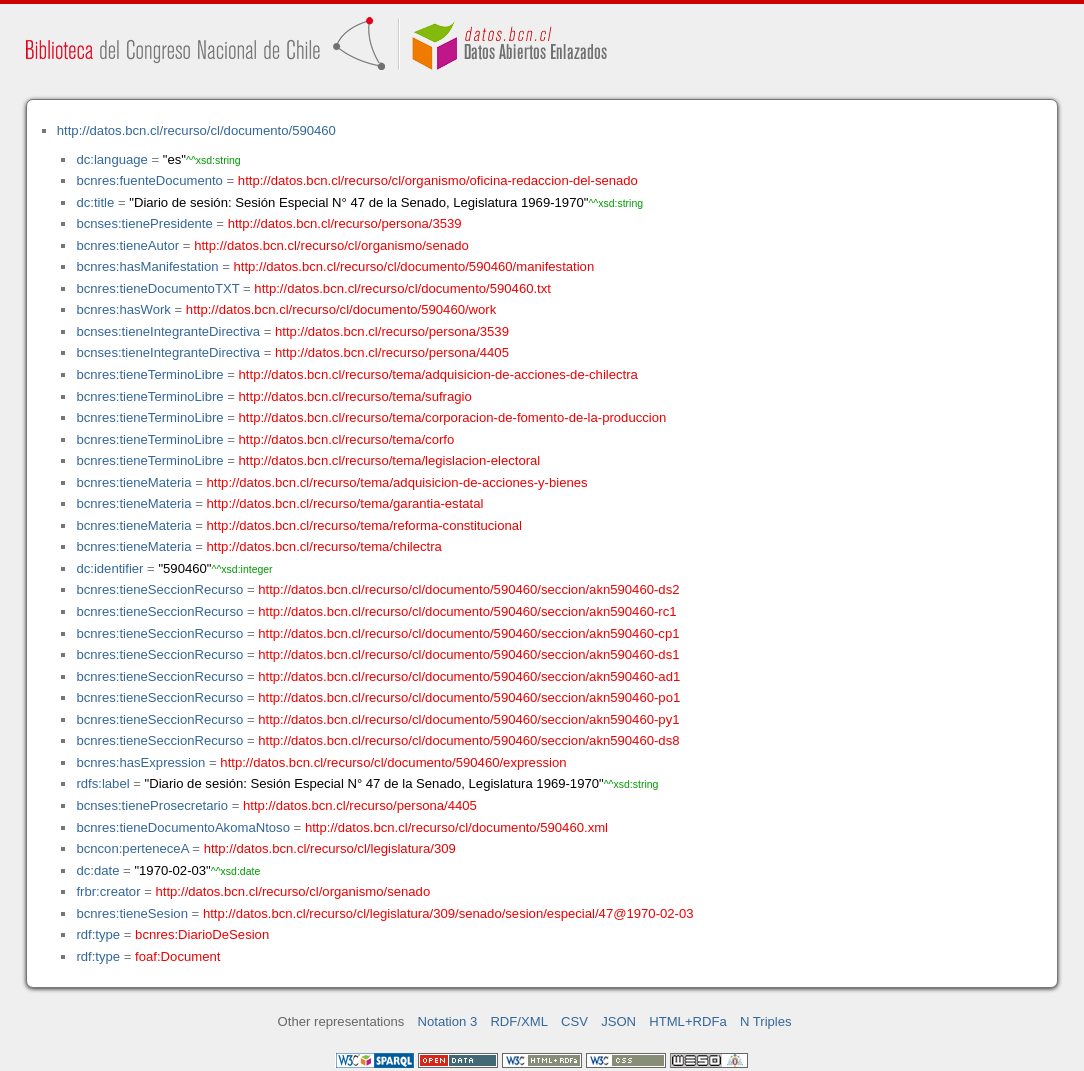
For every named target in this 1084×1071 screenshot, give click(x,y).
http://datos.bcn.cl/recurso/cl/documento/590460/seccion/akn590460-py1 (468, 719)
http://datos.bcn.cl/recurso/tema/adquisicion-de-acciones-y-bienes (397, 482)
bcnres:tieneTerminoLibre (149, 374)
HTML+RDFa (688, 1021)
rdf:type (98, 934)
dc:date (97, 870)
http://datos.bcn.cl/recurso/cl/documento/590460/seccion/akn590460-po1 (469, 697)
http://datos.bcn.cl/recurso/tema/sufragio (355, 396)
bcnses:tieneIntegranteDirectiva (168, 331)
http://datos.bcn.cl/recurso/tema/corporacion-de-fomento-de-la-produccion (453, 417)
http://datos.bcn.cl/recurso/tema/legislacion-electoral (390, 460)
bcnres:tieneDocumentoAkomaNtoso (183, 827)
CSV (574, 1021)
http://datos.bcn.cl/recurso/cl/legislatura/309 (330, 848)
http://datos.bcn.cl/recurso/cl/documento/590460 (196, 130)
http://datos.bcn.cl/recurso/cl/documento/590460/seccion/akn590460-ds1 (468, 654)
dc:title (95, 202)
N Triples (766, 1021)
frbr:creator (108, 891)
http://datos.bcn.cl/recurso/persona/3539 (345, 223)
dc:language (111, 159)
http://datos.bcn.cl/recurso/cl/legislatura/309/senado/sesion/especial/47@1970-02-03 (448, 913)
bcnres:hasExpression (140, 762)
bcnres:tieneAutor (127, 245)
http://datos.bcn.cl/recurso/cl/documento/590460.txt (402, 288)
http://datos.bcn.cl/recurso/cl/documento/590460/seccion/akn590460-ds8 (468, 740)
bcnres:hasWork (123, 309)
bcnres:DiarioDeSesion (202, 934)
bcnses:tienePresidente (144, 223)
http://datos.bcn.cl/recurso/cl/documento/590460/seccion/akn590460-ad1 (469, 676)
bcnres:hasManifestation (147, 266)
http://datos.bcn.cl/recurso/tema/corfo (347, 439)
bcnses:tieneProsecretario (152, 805)
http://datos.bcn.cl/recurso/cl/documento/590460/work (341, 309)
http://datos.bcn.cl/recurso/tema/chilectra (324, 546)
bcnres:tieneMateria (133, 482)
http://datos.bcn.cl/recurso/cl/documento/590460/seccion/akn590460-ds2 (468, 589)
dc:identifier (109, 568)
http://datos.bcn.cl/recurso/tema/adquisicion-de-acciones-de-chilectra (438, 374)
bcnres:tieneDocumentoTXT (157, 288)
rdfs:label (102, 783)
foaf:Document (177, 956)
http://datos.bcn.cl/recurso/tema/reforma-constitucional (365, 525)
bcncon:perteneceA (132, 848)
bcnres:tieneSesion (132, 913)
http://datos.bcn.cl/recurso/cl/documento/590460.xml (456, 827)
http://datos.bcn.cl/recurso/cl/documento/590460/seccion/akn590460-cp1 (468, 633)
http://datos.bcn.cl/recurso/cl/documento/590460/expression (393, 762)
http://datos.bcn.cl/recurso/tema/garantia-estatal (345, 503)
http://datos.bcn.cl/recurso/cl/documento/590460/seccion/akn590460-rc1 (467, 611)
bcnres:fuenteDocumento (149, 180)
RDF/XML (519, 1021)
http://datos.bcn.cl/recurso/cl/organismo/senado (331, 245)
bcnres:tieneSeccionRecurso (159, 589)
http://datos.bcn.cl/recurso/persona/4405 (392, 352)
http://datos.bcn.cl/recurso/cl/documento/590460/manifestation (413, 266)
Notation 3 (448, 1021)
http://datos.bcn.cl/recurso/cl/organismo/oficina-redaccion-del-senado (438, 180)
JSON (618, 1021)
